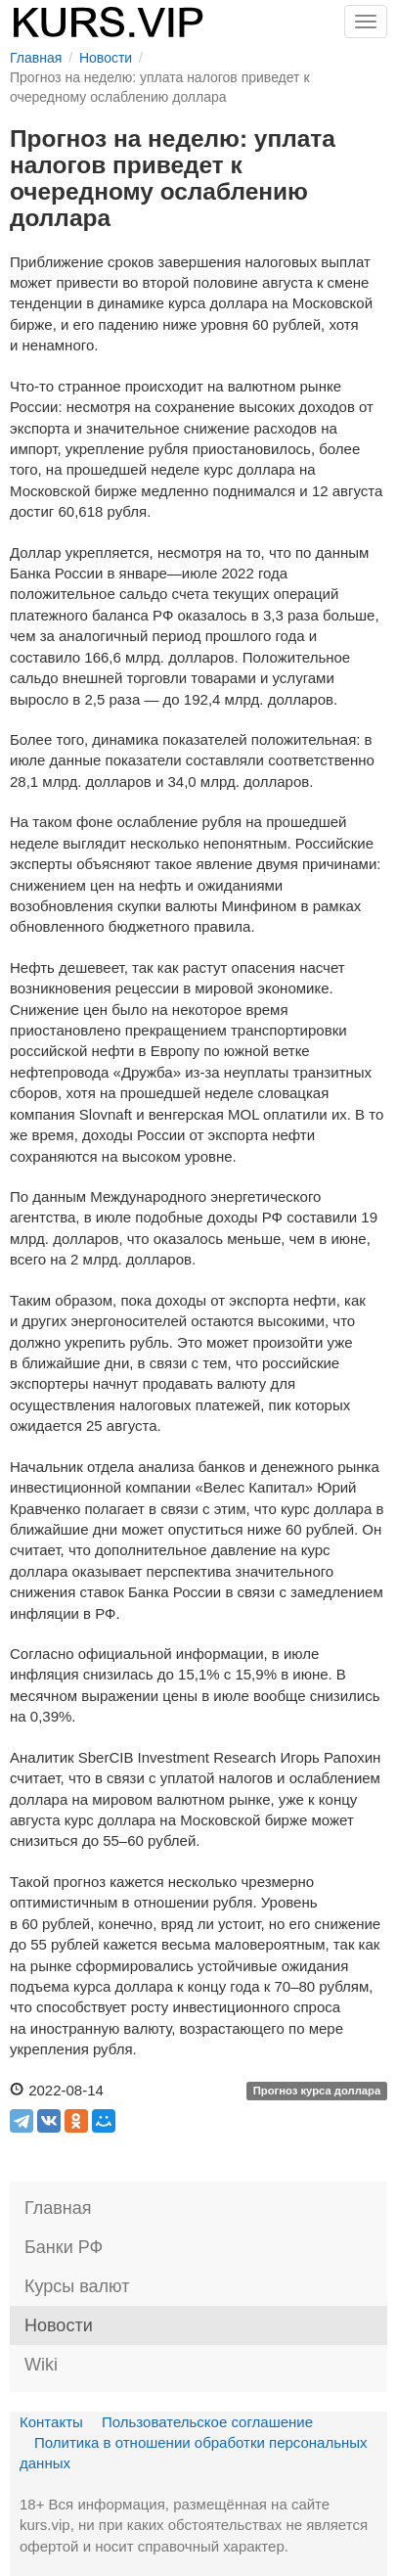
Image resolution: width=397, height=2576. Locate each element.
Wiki (41, 2364)
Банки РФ (63, 2247)
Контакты (51, 2422)
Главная (58, 2208)
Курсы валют (76, 2286)
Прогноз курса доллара (317, 2091)
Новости (58, 2325)
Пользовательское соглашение (207, 2422)
